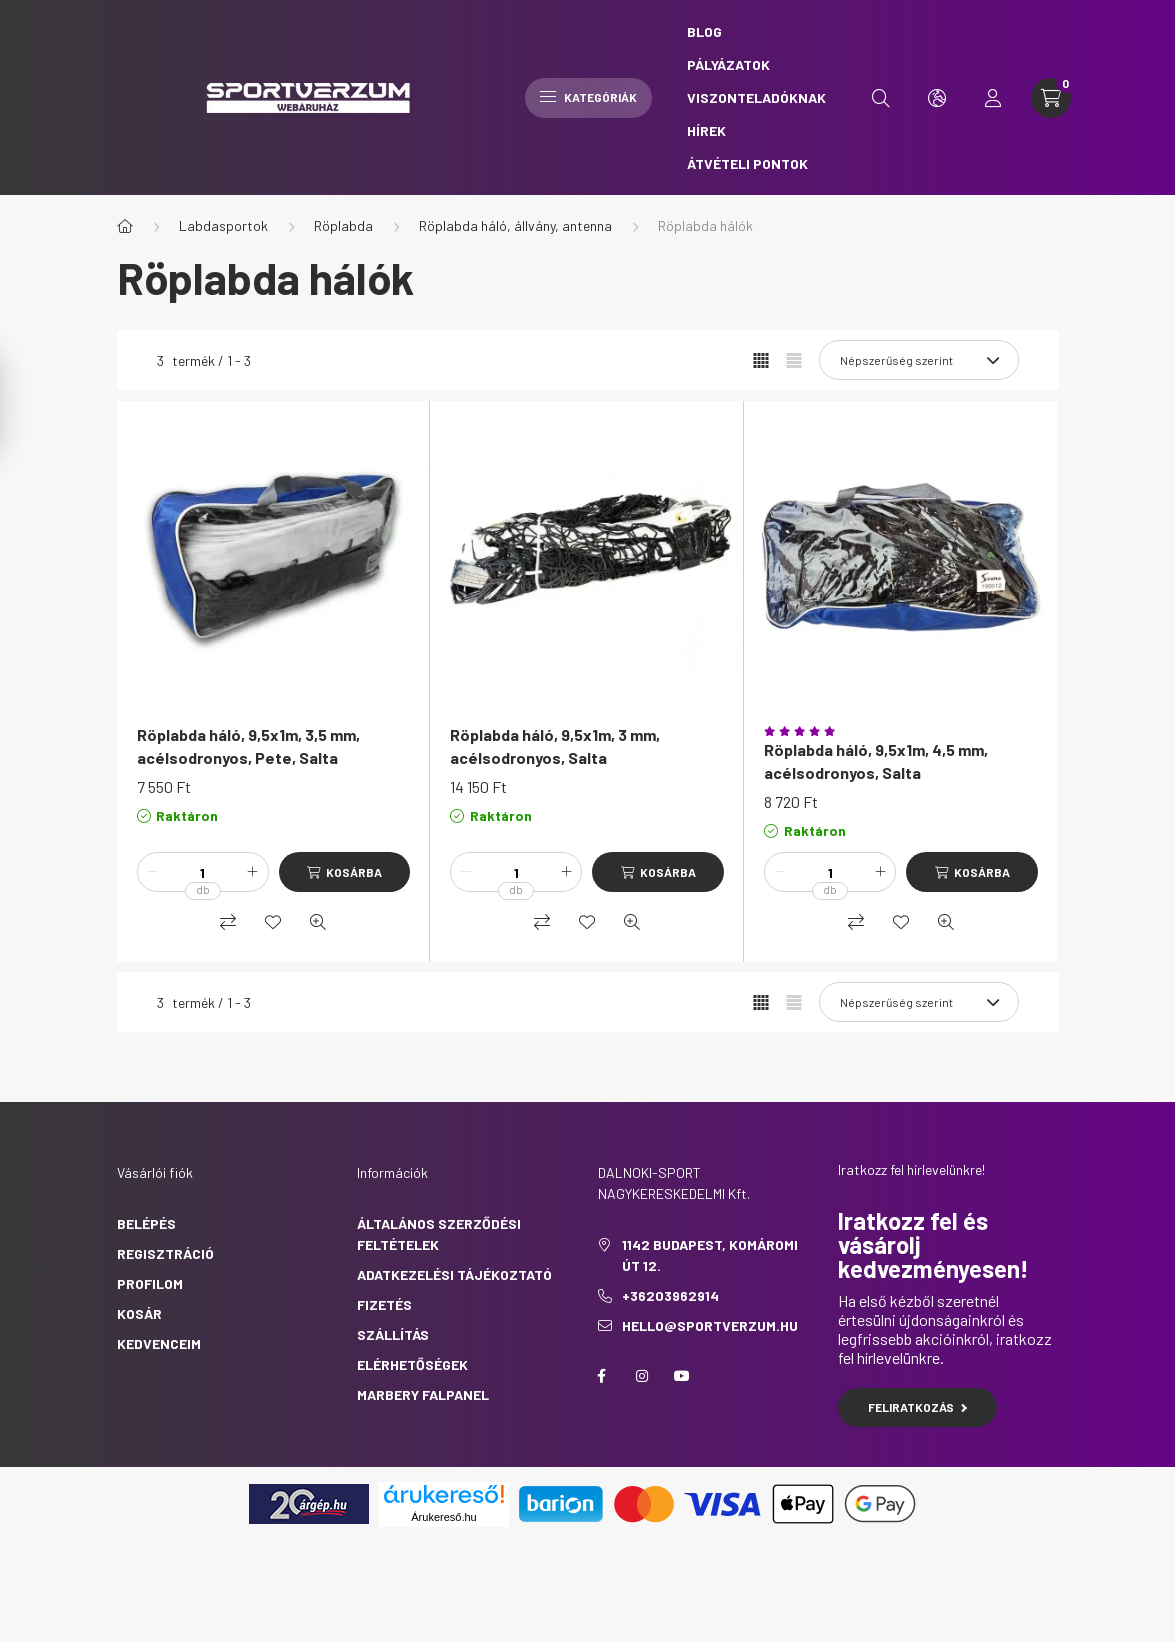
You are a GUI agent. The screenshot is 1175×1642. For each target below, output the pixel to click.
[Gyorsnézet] (318, 922)
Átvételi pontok (747, 163)
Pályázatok (728, 64)
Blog (704, 31)
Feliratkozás (917, 1407)
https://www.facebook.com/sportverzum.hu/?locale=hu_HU (602, 1376)
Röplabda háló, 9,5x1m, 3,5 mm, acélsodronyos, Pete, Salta (248, 745)
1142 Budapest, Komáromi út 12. (710, 1255)
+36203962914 (670, 1295)
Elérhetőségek (412, 1364)
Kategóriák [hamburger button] (588, 97)
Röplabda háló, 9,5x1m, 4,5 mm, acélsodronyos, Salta (876, 760)
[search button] (881, 98)
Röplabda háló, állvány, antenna (515, 225)
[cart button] (1051, 98)
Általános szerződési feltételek (439, 1234)
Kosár (139, 1313)
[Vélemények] (901, 731)
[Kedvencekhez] (273, 922)
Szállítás (393, 1334)
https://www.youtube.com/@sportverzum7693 (682, 1376)
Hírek (706, 130)
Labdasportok (223, 225)
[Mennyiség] (203, 872)
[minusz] (153, 872)
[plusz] (253, 872)
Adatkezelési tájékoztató (454, 1274)
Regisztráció (165, 1253)
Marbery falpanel (423, 1394)
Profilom (150, 1283)
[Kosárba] (345, 872)
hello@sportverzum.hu (710, 1325)
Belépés (146, 1223)
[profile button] (993, 98)
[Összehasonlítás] (228, 922)
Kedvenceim (159, 1343)
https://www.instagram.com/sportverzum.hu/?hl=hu (642, 1376)
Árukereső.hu (443, 1517)
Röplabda (343, 225)
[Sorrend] (919, 360)
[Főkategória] (125, 226)
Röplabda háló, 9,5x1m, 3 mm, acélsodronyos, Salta (555, 745)
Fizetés (384, 1304)
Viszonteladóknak (756, 97)
